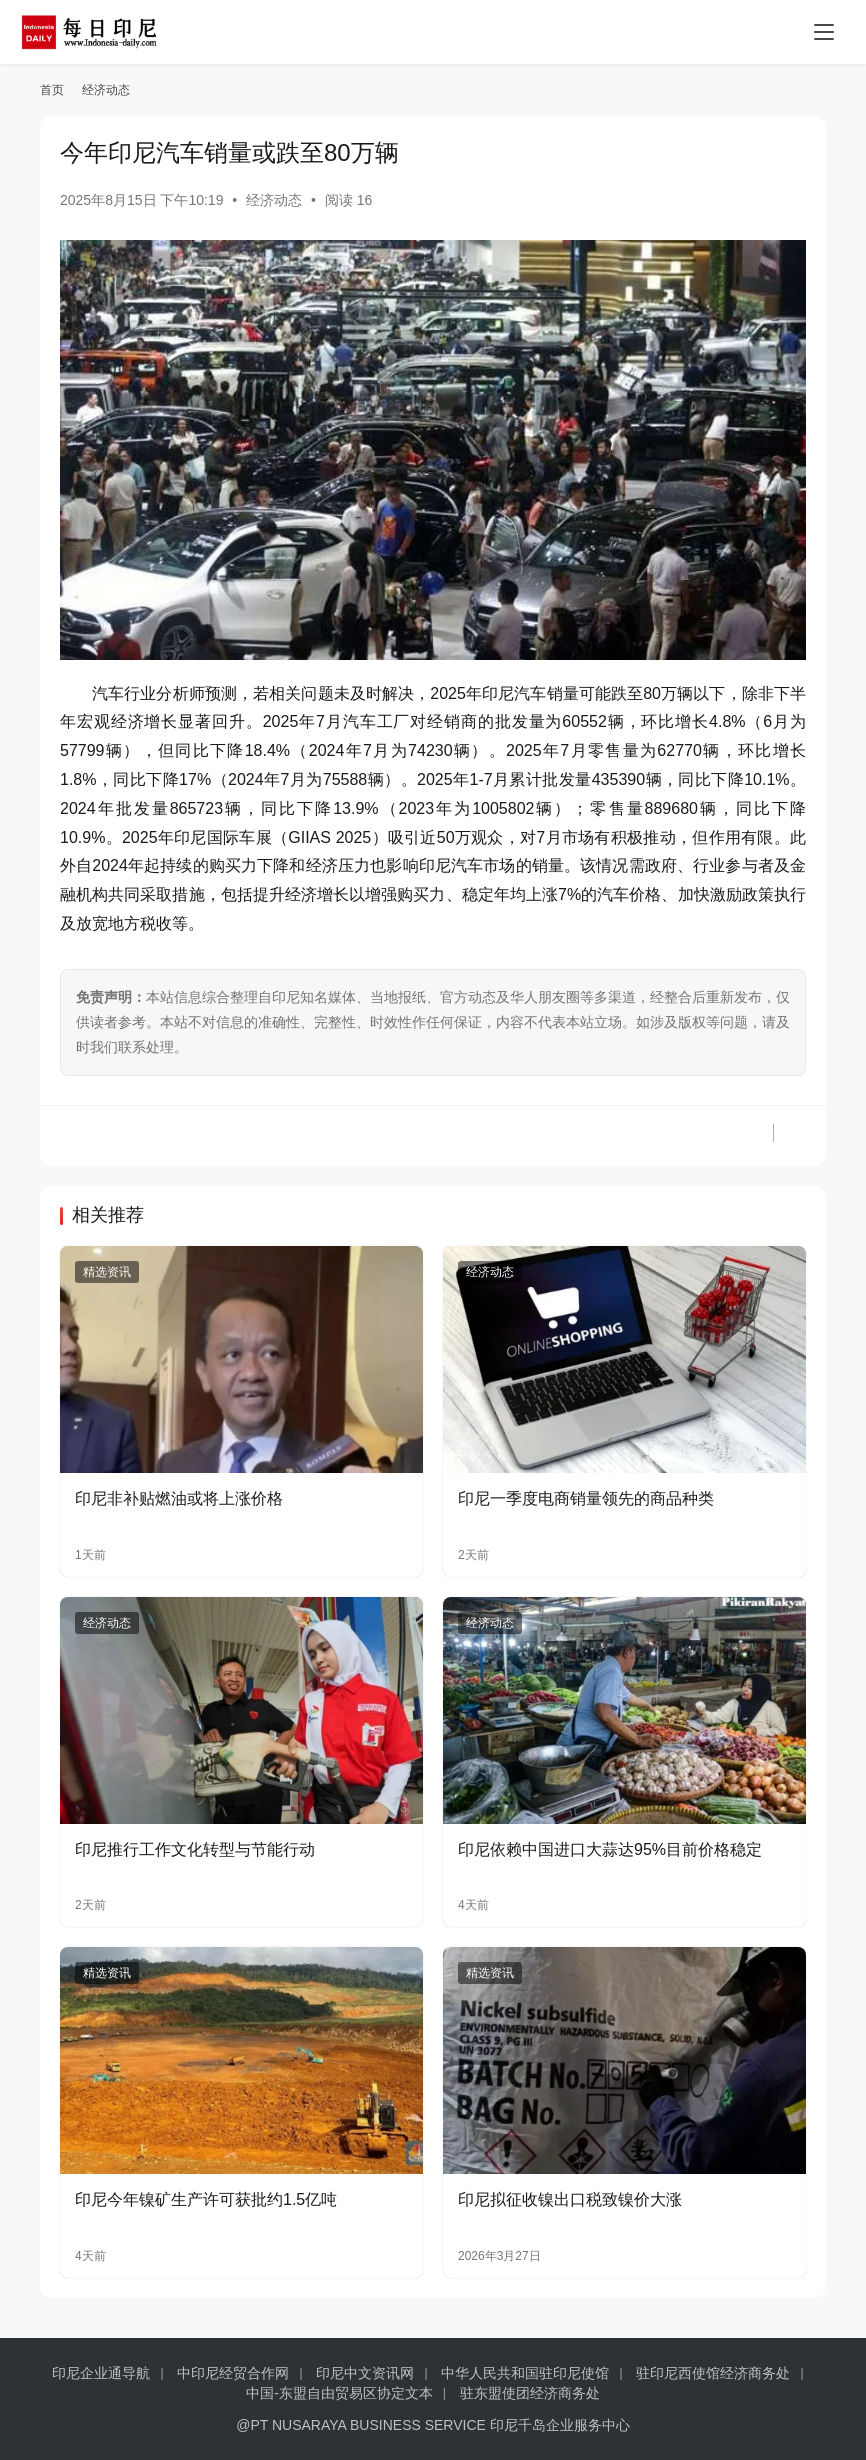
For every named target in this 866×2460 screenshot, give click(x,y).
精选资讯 (107, 1272)
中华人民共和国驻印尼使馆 (525, 2373)
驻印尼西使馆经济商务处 (713, 2373)
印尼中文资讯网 (365, 2373)
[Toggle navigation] (824, 32)
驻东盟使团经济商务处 (530, 2393)
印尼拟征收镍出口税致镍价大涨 (570, 2199)
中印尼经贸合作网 (233, 2373)
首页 (52, 90)
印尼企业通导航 (101, 2373)
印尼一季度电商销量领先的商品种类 (586, 1498)
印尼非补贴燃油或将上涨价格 (179, 1498)
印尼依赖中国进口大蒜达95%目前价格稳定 (610, 1849)
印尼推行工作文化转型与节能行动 (195, 1849)
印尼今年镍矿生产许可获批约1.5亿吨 (206, 2199)
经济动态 (274, 200)
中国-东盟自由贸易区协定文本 (339, 2393)
